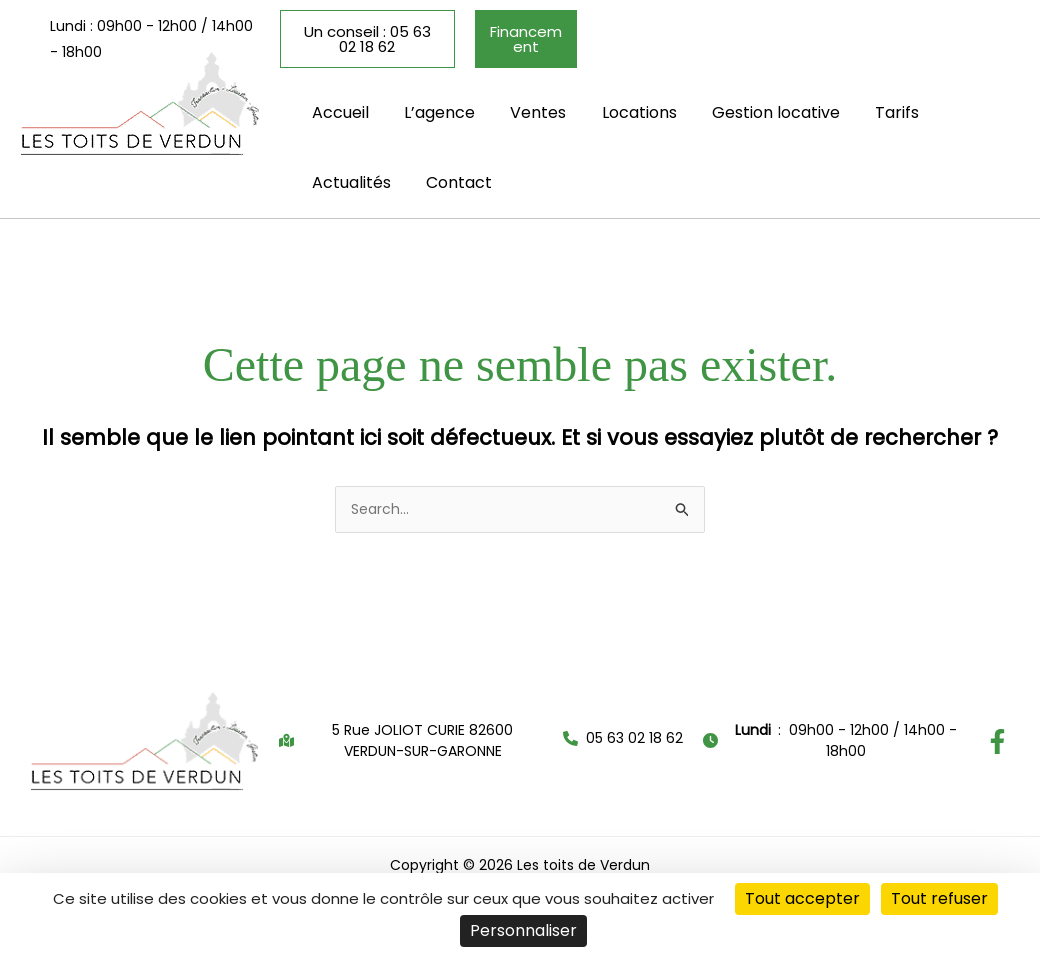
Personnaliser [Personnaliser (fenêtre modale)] (523, 930)
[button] (756, 35)
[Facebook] (997, 733)
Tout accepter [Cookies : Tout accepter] (802, 898)
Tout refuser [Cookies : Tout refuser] (939, 898)
